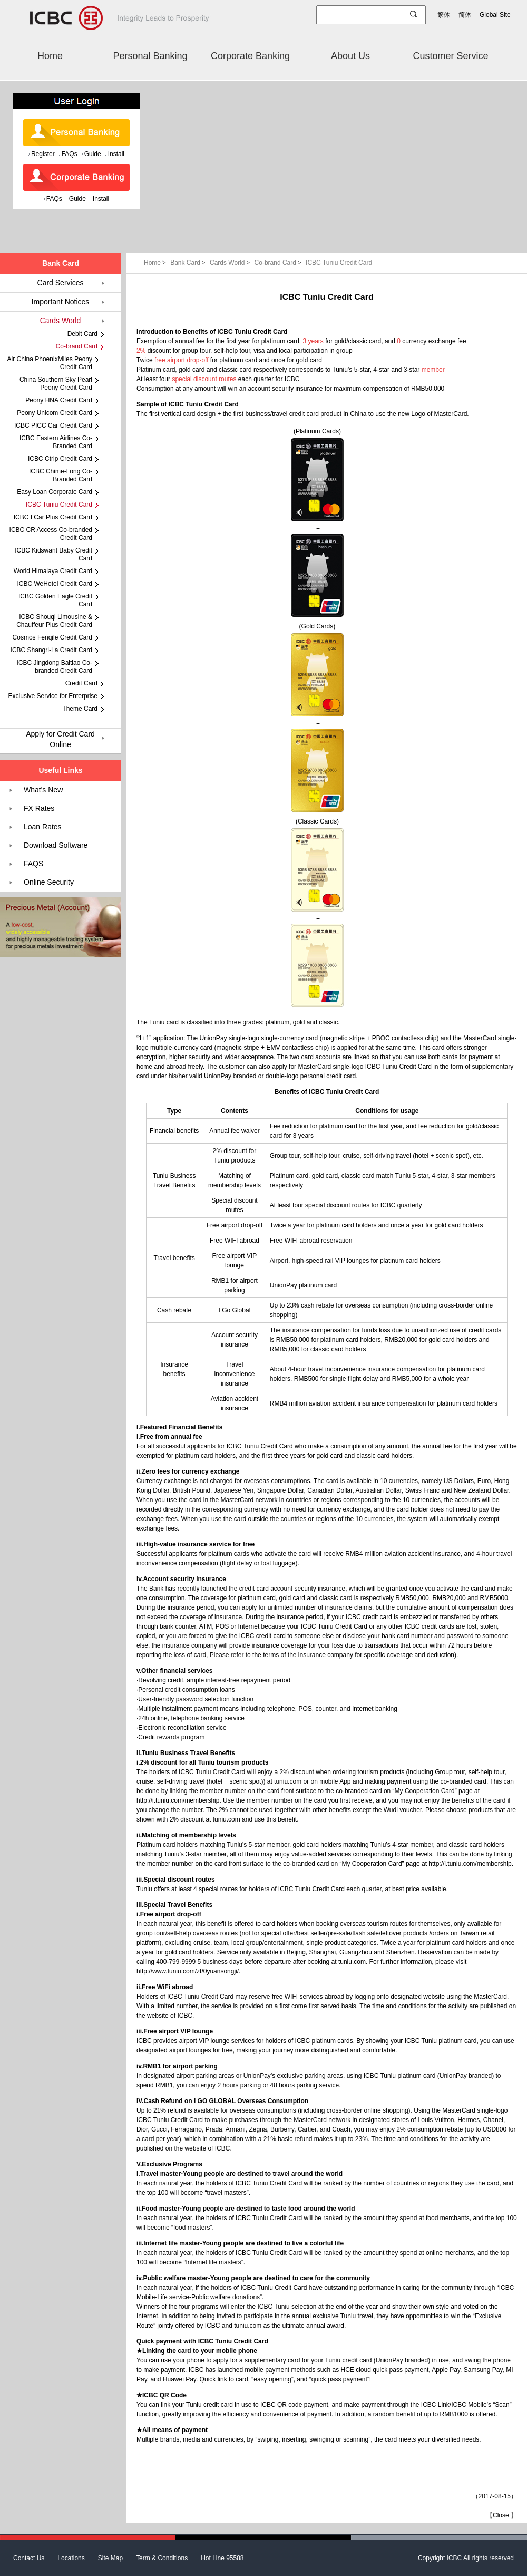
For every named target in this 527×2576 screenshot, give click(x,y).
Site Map (110, 2558)
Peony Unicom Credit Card (54, 413)
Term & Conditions (162, 2558)
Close (501, 2515)
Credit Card (81, 683)
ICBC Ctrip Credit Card (60, 458)
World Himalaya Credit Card (53, 571)
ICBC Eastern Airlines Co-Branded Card (55, 442)
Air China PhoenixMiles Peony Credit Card (49, 363)
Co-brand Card (279, 262)
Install (116, 154)
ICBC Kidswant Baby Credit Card (53, 554)
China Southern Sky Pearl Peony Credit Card (55, 383)
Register (43, 154)
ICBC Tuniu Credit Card (339, 262)
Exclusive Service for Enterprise (52, 696)
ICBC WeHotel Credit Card (55, 583)
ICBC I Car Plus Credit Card (53, 517)
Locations (70, 2558)
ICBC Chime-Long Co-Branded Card (60, 475)
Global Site (495, 14)
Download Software (55, 845)
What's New (43, 790)
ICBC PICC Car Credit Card (53, 425)
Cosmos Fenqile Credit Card (52, 637)
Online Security (49, 882)
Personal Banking (150, 56)
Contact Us (28, 2558)
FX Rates (39, 808)
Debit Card (82, 333)
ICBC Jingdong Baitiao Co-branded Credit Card (54, 666)
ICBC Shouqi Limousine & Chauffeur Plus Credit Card (54, 620)
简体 (464, 14)
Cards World (231, 262)
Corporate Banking (250, 56)
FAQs (69, 154)
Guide (92, 154)
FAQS (33, 863)
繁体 (443, 14)
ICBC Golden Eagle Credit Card (55, 600)
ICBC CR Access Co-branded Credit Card (50, 533)
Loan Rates (43, 826)
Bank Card (188, 262)
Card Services (60, 282)
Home (50, 56)
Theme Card (79, 708)
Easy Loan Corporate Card (54, 492)
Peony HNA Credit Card (58, 400)
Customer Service (450, 56)
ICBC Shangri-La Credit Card (51, 650)
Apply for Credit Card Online (60, 739)
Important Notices (61, 301)
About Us (350, 56)
